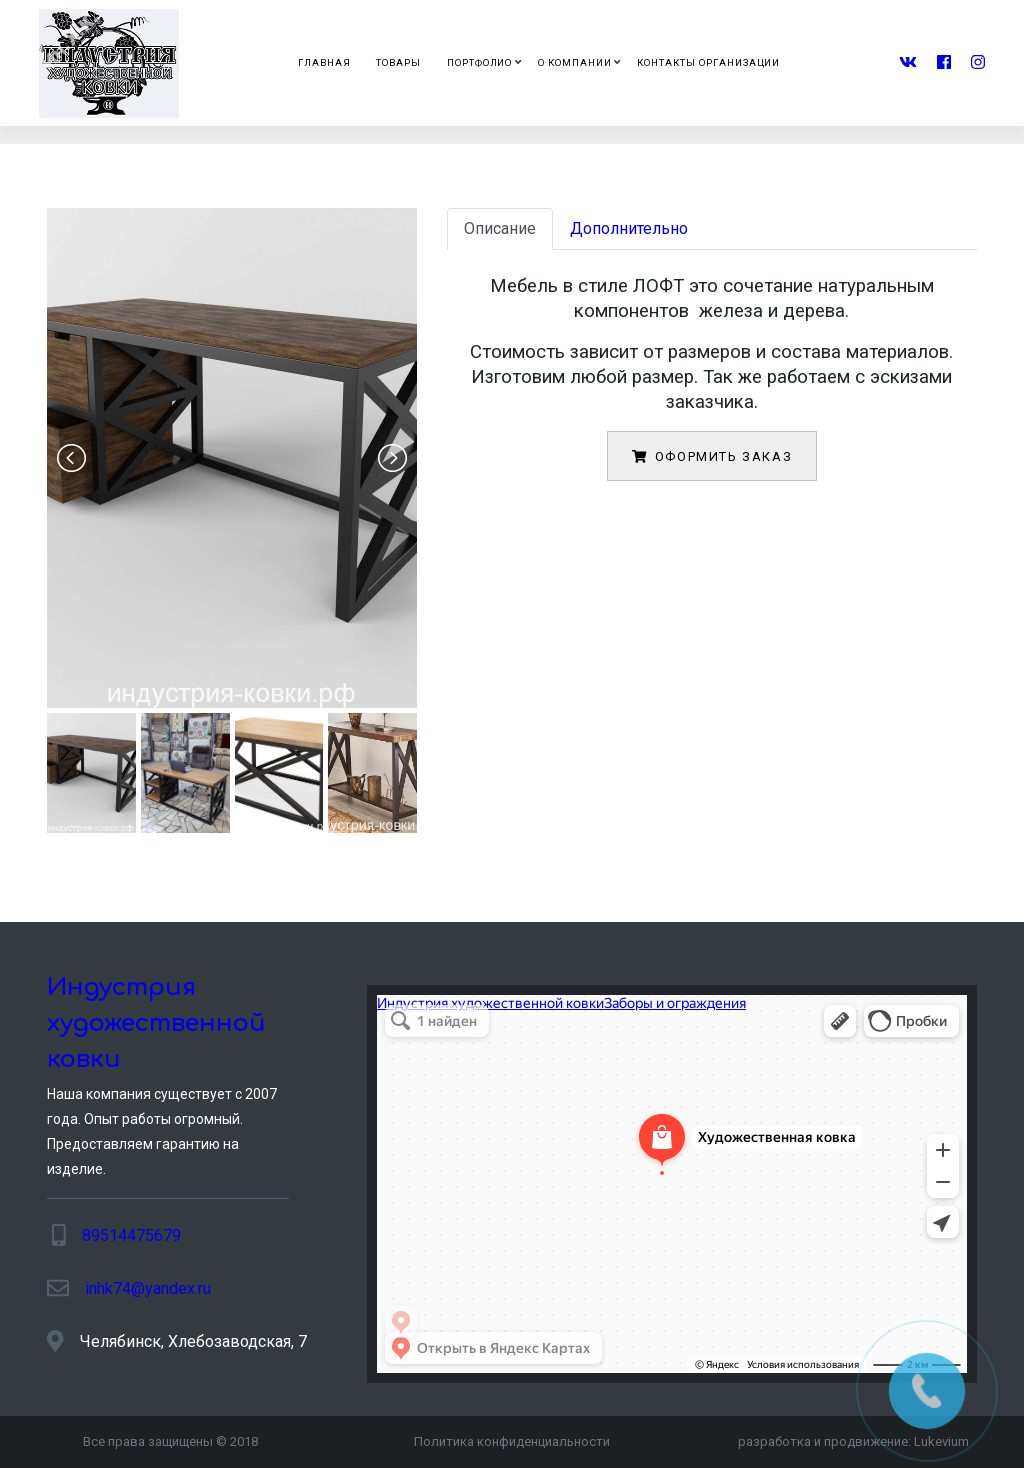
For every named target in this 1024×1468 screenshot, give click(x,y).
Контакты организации (708, 62)
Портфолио (480, 62)
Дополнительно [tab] (629, 228)
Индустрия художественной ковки (156, 1023)
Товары (398, 62)
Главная (324, 62)
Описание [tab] (500, 228)
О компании (575, 62)
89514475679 (131, 1235)
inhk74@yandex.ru (148, 1288)
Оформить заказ (712, 456)
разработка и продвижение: (853, 1441)
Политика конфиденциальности (512, 1441)
